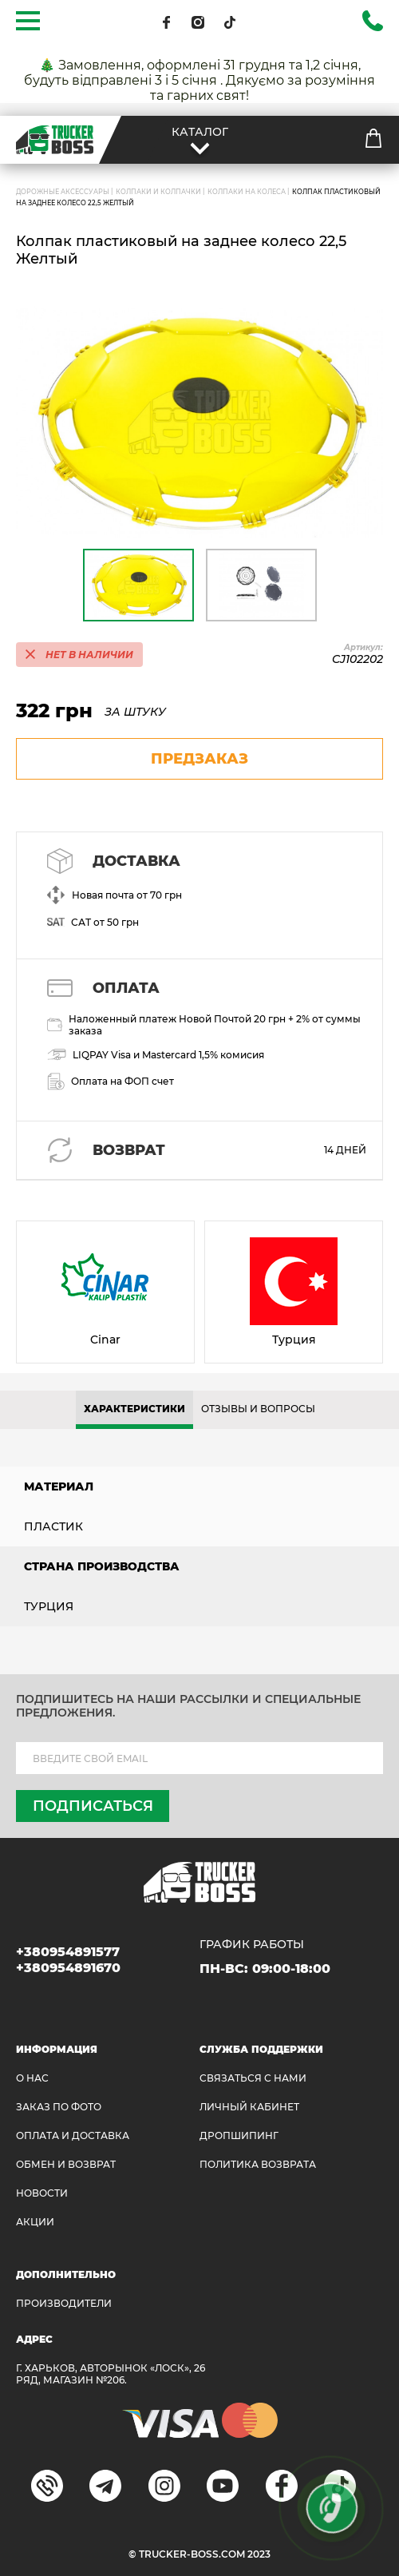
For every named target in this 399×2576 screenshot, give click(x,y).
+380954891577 (68, 1952)
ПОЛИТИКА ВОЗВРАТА (258, 2164)
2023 (259, 2554)
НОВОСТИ (42, 2193)
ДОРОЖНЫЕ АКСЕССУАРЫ (62, 192)
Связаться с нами (253, 2078)
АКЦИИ (35, 2222)
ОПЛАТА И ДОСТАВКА (72, 2135)
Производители (64, 2303)
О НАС (32, 2078)
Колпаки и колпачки (158, 192)
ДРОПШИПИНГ (239, 2135)
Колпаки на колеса (246, 192)
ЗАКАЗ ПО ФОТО (58, 2107)
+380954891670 (68, 1968)
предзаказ (199, 759)
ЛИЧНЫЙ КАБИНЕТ (249, 2107)
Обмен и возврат (66, 2164)
